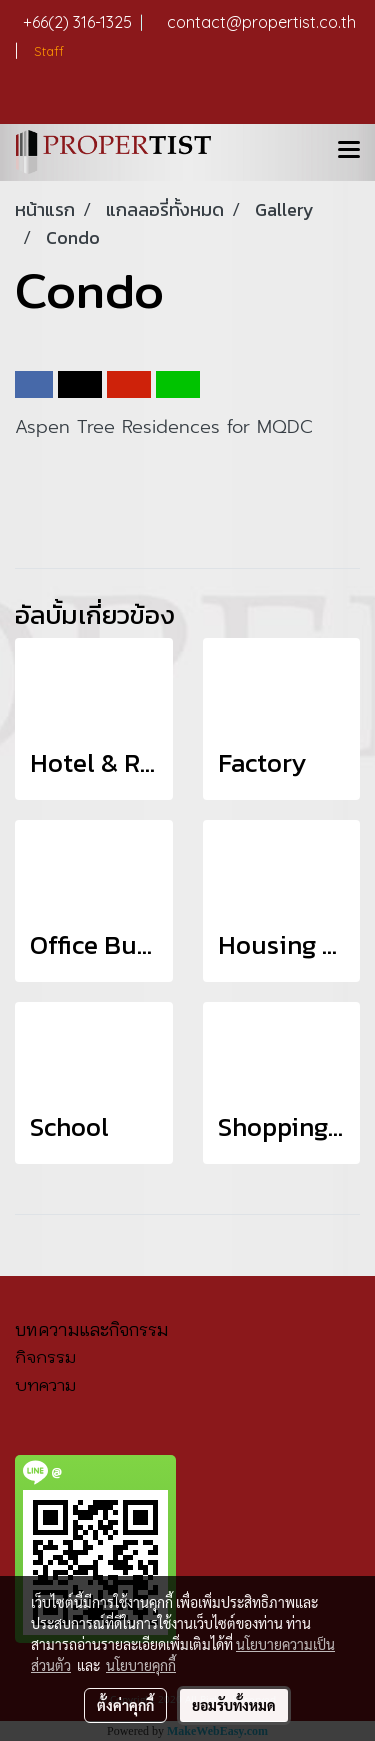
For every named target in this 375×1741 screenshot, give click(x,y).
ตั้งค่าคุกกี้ (125, 1705)
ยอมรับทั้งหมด (234, 1705)
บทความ (45, 1385)
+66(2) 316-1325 (83, 22)
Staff (47, 51)
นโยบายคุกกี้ (141, 1665)
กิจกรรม (45, 1357)
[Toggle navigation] (349, 152)
